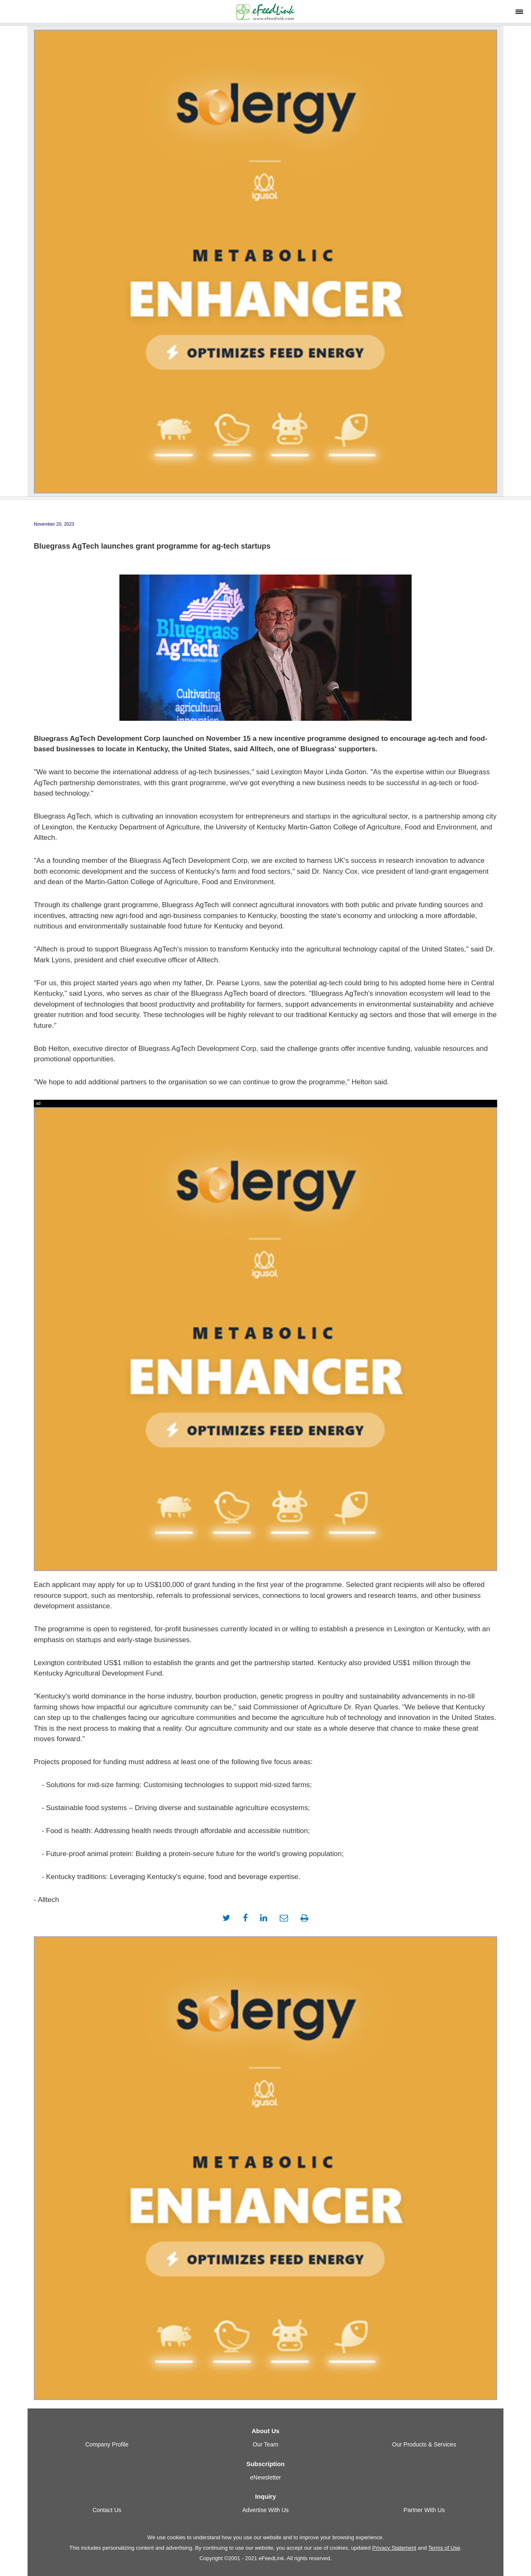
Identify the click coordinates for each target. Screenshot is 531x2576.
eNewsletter (265, 2477)
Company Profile (107, 2444)
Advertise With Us (265, 2510)
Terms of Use (444, 2548)
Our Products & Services (424, 2444)
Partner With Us (424, 2510)
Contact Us (106, 2510)
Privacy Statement (394, 2548)
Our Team (265, 2444)
